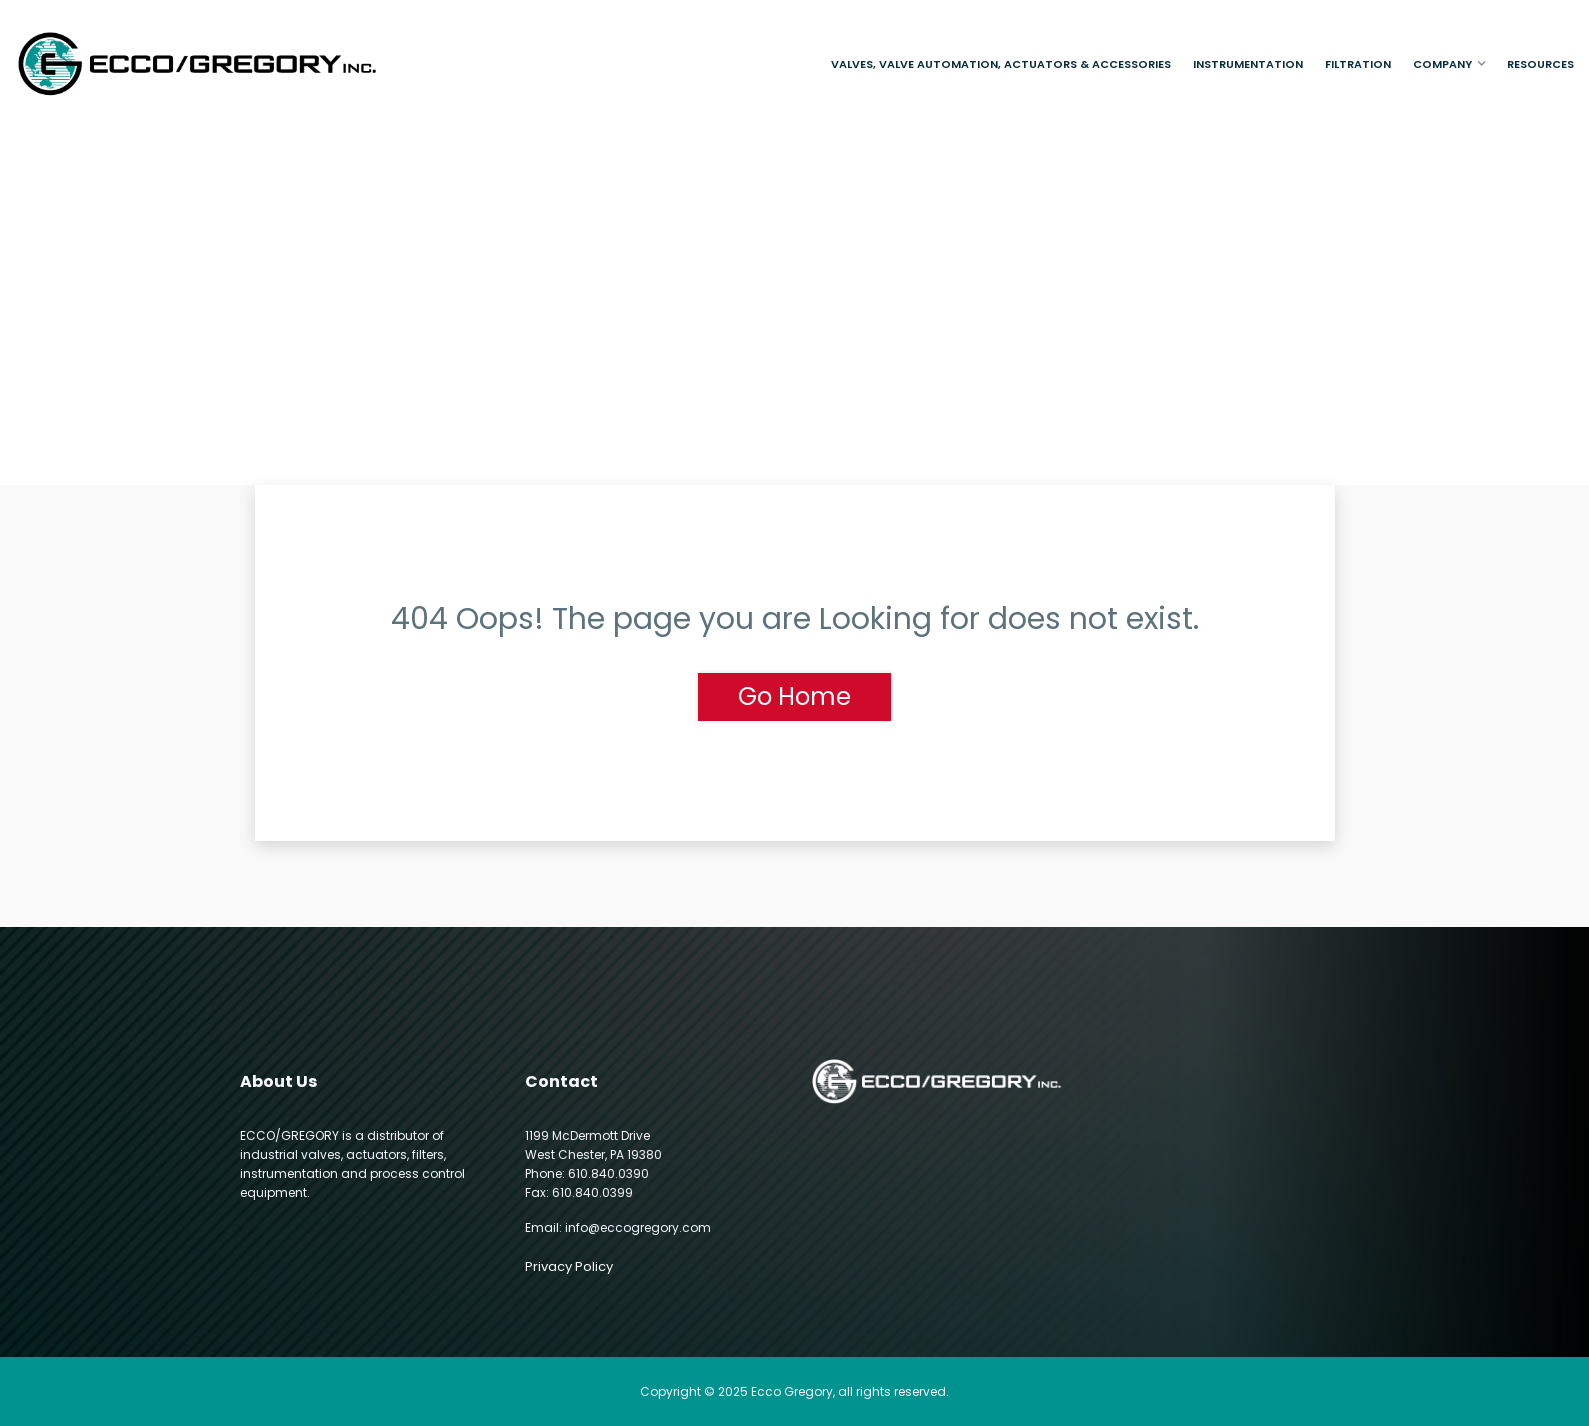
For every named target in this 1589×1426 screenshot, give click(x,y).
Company (1442, 64)
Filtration (1358, 64)
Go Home (794, 696)
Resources (1540, 64)
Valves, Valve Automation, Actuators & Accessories (1001, 64)
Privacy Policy (569, 1266)
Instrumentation (1248, 64)
